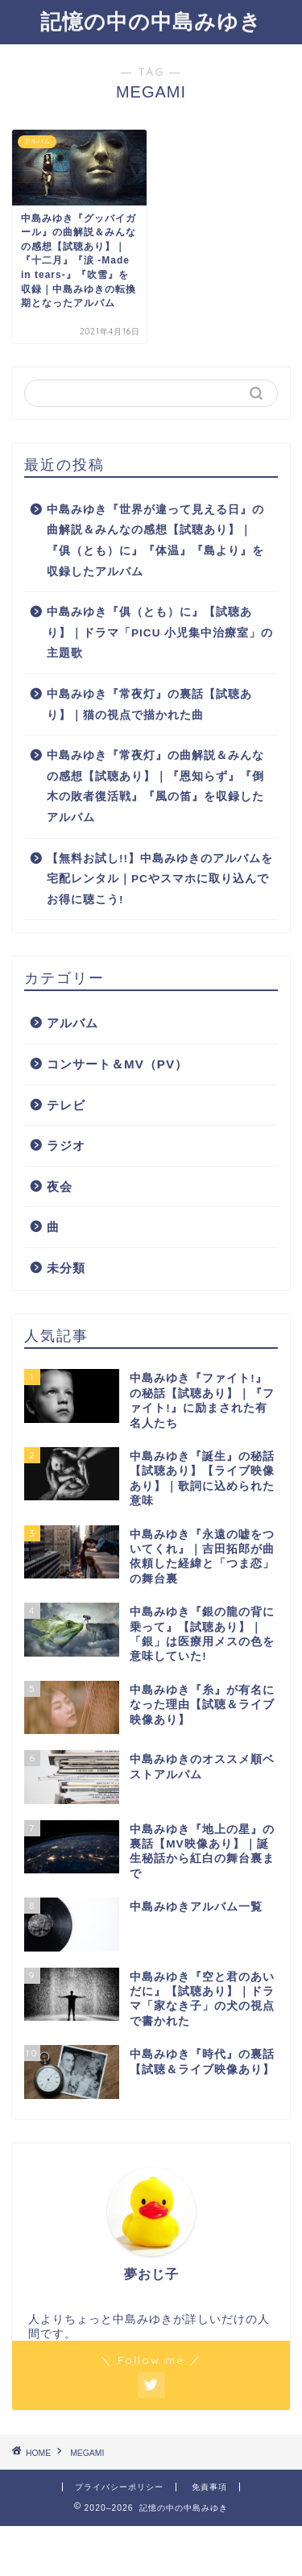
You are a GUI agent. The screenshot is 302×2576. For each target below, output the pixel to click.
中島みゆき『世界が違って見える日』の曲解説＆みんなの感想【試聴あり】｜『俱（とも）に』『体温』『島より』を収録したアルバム (155, 541)
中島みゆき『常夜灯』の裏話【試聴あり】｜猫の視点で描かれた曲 (149, 704)
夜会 (59, 1186)
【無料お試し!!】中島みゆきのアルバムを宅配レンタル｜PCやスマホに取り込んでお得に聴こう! (160, 879)
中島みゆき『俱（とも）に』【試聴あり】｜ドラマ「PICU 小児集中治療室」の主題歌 (160, 632)
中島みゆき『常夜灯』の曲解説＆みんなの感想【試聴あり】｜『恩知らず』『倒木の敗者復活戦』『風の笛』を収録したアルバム (155, 786)
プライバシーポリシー (119, 2487)
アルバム (72, 1023)
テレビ (66, 1105)
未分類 (66, 1268)
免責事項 (209, 2487)
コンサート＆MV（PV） (117, 1064)
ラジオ (66, 1145)
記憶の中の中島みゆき (151, 21)
